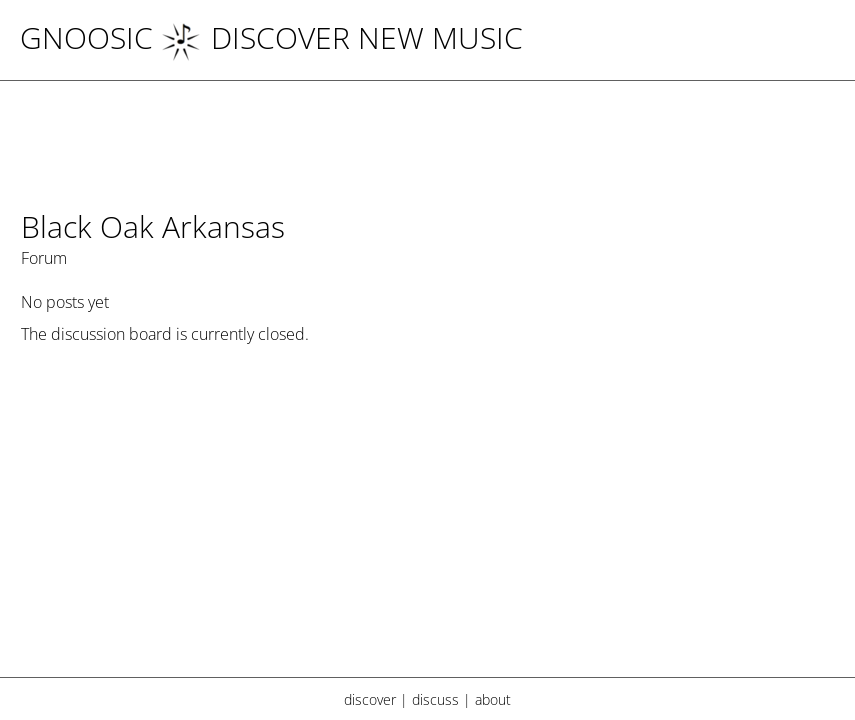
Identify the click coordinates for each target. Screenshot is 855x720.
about (493, 699)
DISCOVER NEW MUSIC (342, 37)
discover (370, 699)
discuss (435, 699)
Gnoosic (86, 37)
